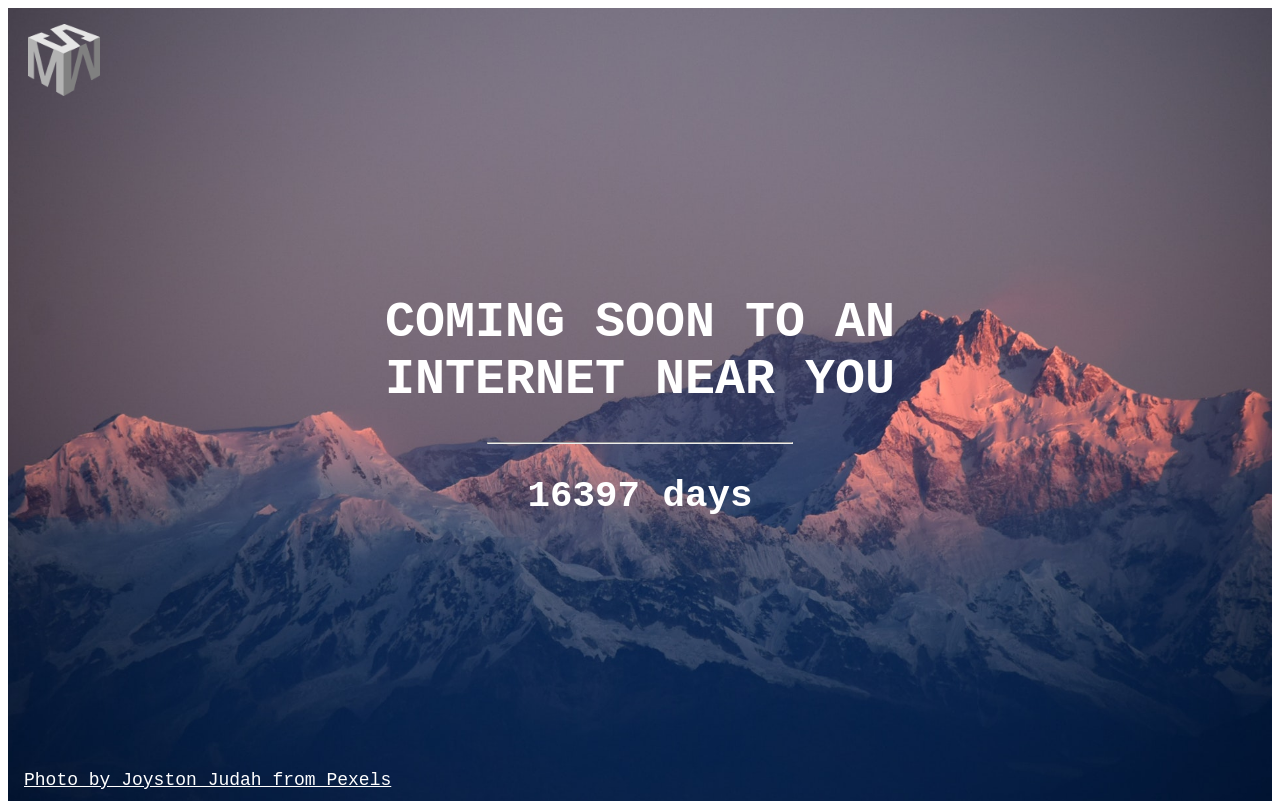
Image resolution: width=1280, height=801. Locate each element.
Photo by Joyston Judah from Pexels (207, 780)
